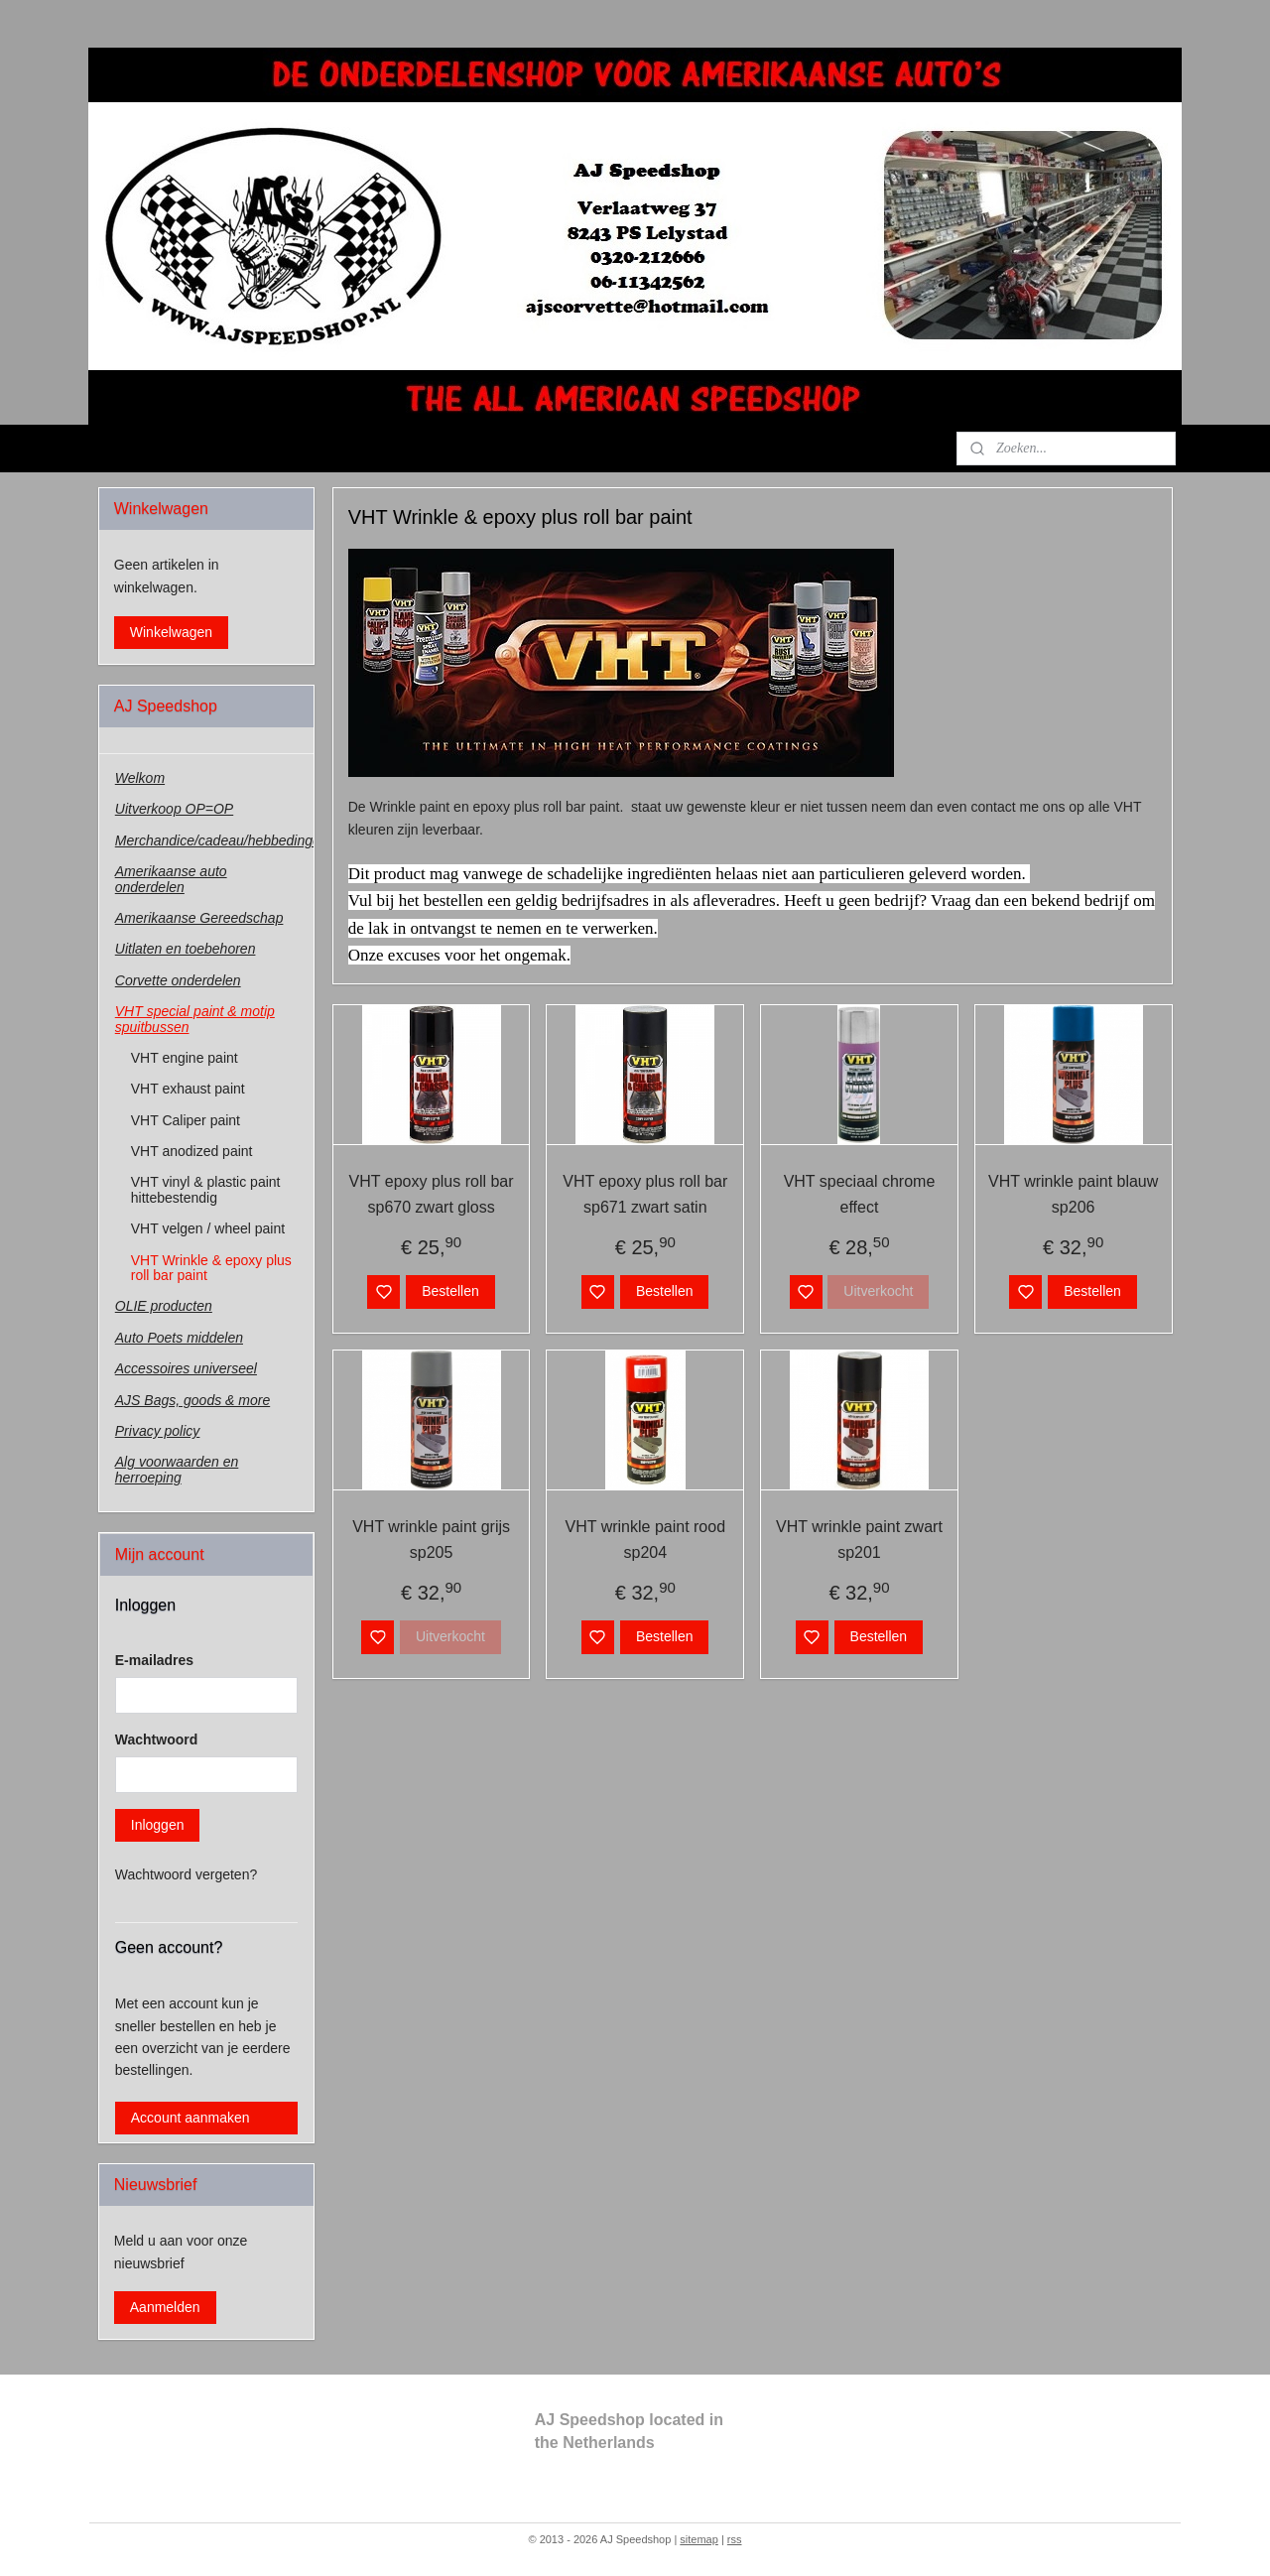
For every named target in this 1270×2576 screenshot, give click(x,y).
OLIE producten (163, 1306)
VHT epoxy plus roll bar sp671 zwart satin (645, 1194)
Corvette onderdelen (178, 980)
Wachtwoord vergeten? (186, 1874)
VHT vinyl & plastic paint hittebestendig (206, 1189)
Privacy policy (157, 1431)
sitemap (699, 2539)
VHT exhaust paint (188, 1088)
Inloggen (158, 1825)
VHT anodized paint (192, 1151)
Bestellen (450, 1291)
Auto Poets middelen (179, 1338)
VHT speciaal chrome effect (859, 1194)
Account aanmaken (190, 2117)
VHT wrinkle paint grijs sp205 (431, 1539)
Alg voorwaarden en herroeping (177, 1469)
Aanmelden (165, 2307)
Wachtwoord (156, 1739)
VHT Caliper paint (185, 1120)
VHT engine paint (184, 1058)
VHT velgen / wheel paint (208, 1228)
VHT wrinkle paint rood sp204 (645, 1539)
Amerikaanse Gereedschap (199, 918)
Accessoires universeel (186, 1368)
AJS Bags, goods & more (192, 1400)
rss (734, 2539)
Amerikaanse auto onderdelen (171, 878)
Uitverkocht (878, 1291)
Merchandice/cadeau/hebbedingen (214, 840)
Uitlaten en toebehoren (185, 949)
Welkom (140, 778)
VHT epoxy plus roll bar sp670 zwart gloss (430, 1194)
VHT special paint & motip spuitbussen (195, 1018)
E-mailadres (154, 1660)
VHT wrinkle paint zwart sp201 (859, 1539)
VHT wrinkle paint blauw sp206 (1073, 1194)
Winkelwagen (171, 632)
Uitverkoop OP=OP (174, 809)
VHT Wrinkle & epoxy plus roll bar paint (211, 1267)
